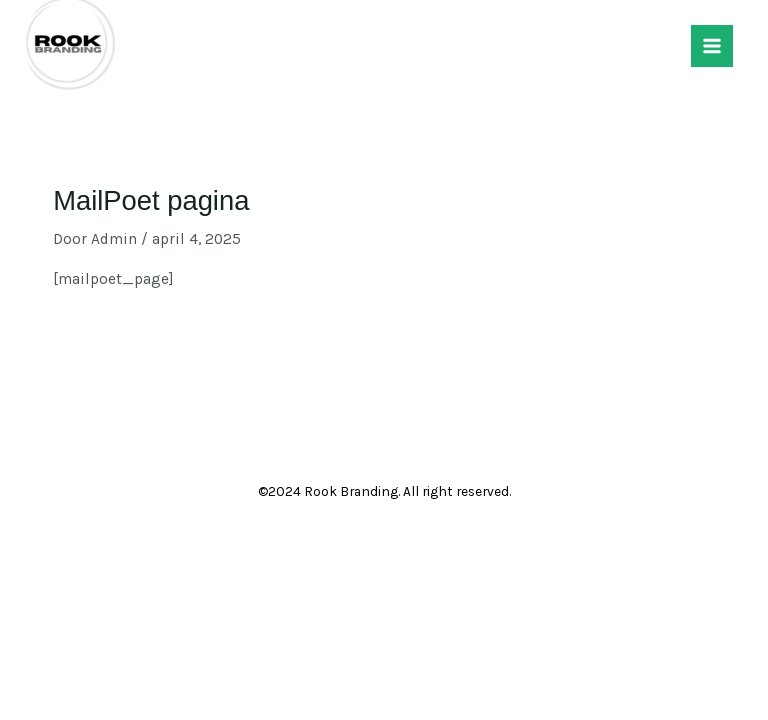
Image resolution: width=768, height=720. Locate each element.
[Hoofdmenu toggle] (712, 46)
